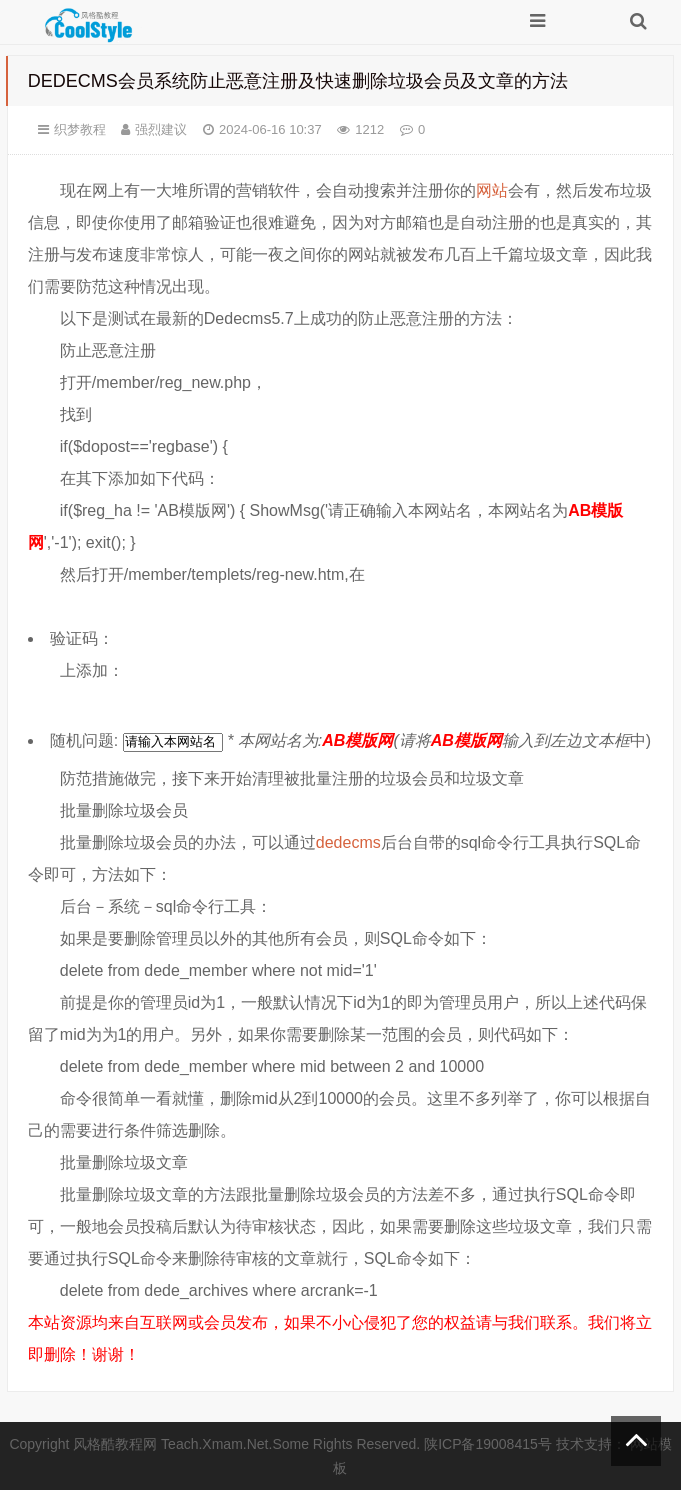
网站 (492, 190)
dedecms (348, 842)
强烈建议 (161, 129)
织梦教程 (80, 129)
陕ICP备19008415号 (488, 1444)
